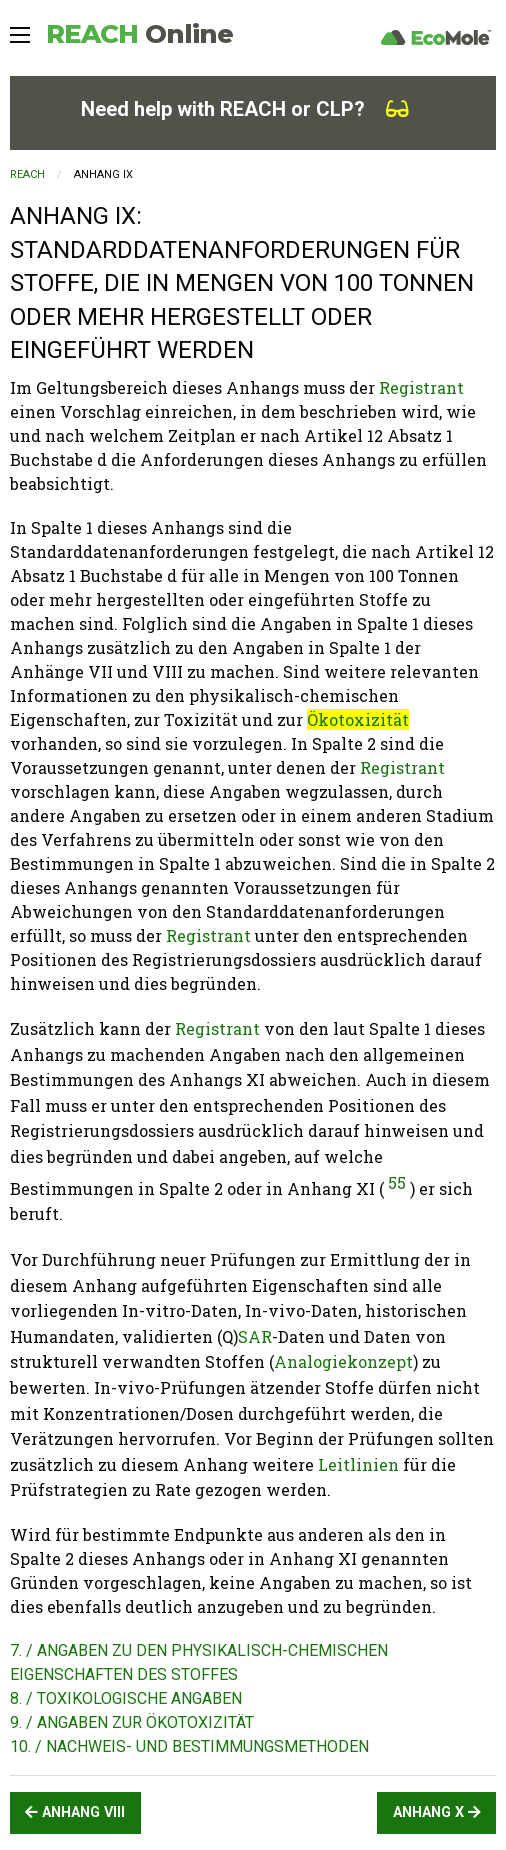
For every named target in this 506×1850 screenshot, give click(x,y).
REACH (139, 34)
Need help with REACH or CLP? (245, 109)
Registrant (421, 387)
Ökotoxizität (358, 719)
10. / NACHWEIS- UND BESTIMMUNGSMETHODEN (189, 1746)
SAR (255, 1336)
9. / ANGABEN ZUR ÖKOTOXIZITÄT (132, 1722)
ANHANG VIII (75, 1812)
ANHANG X (437, 1812)
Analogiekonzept (343, 1361)
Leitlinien (358, 1464)
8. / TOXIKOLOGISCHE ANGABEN (126, 1698)
